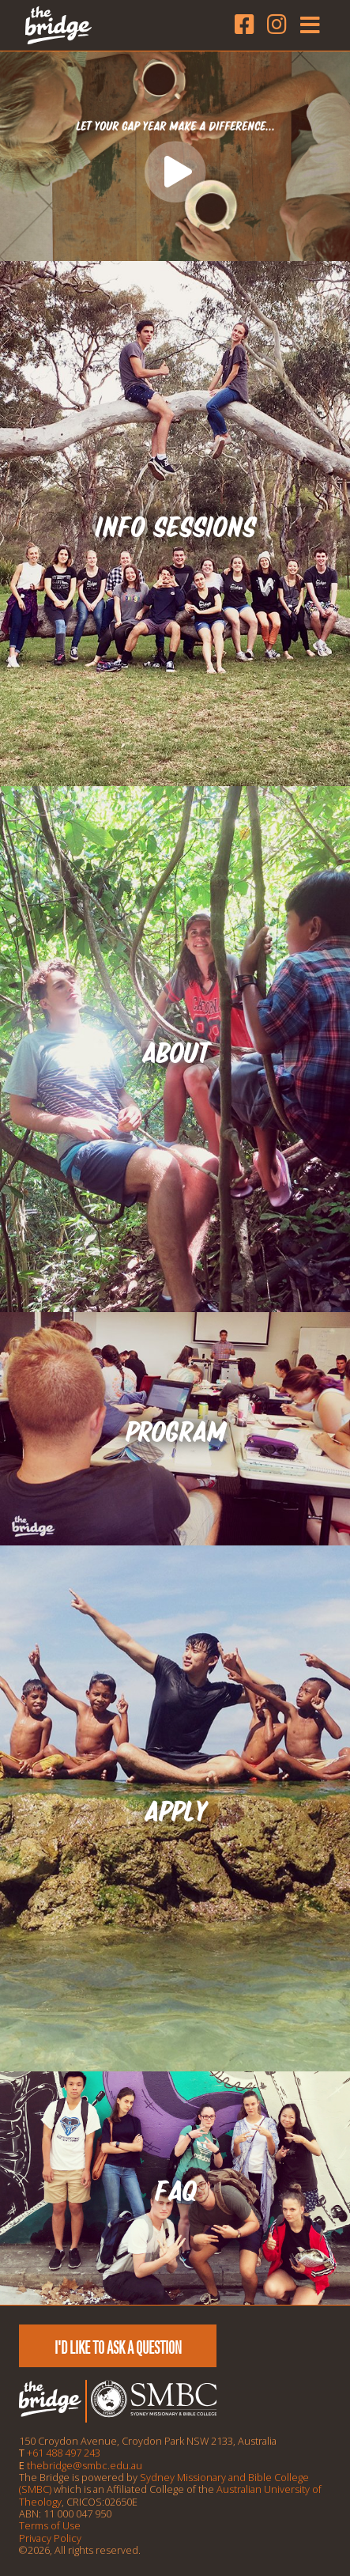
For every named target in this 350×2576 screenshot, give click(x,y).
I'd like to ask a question (118, 2347)
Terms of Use (50, 2525)
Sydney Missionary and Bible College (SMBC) (164, 2483)
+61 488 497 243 (63, 2452)
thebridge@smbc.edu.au (84, 2465)
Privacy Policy (50, 2538)
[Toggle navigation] (307, 25)
